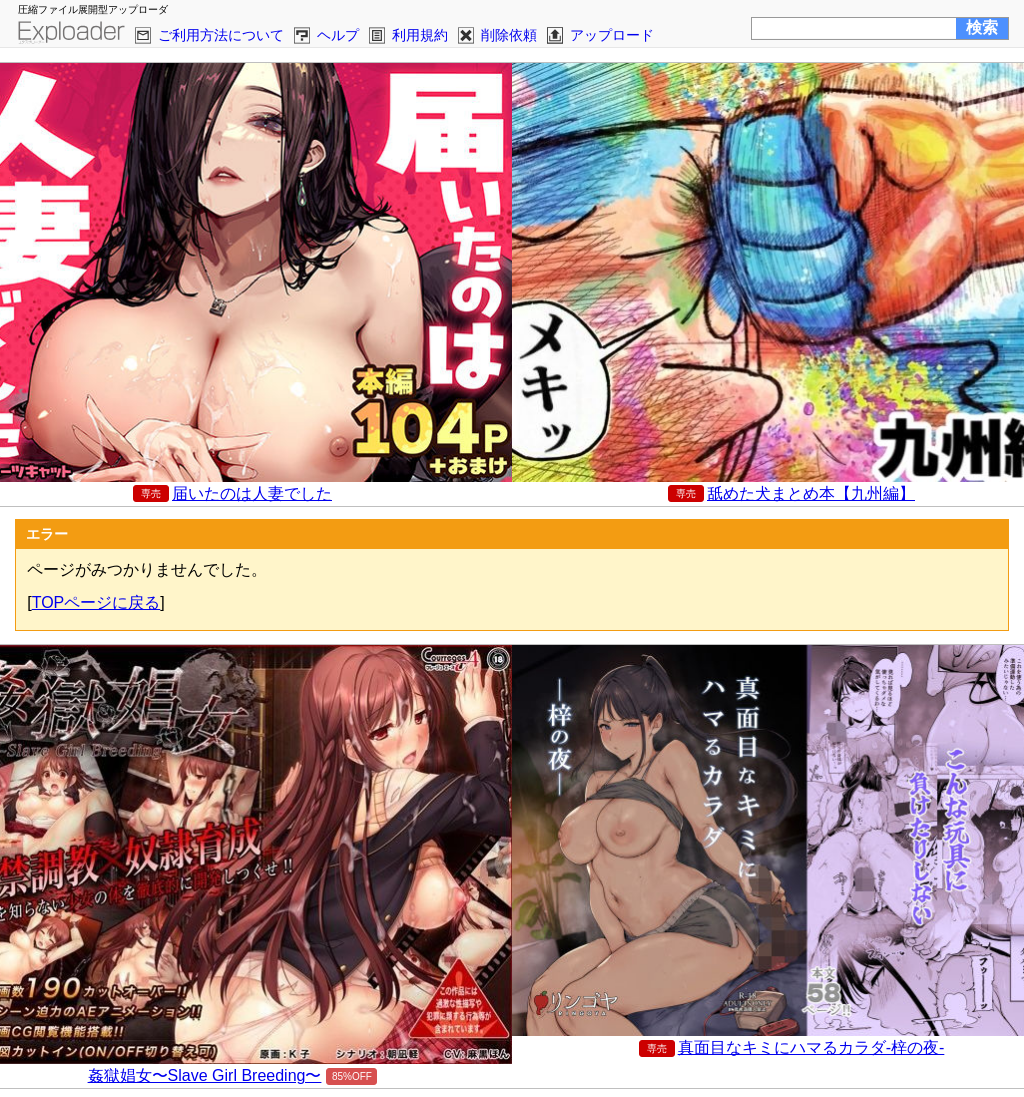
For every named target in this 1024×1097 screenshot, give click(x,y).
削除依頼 (509, 35)
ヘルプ (338, 35)
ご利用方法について (221, 35)
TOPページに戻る (96, 602)
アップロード (612, 35)
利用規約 (420, 35)
